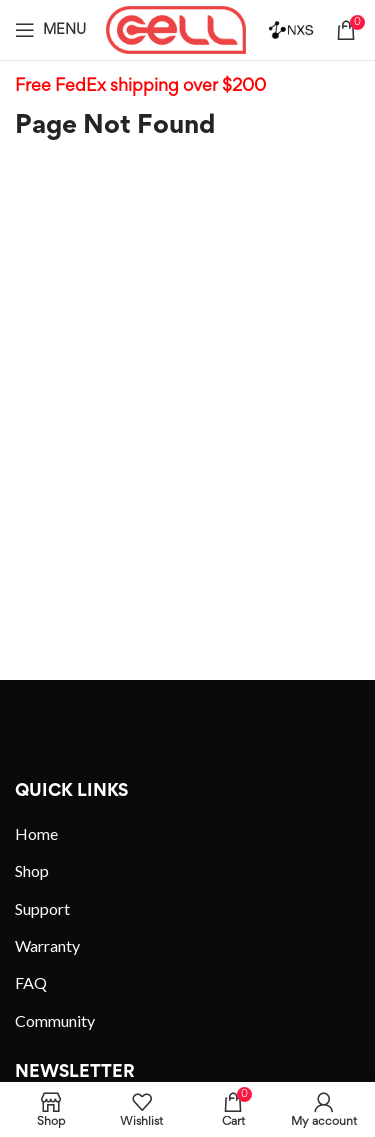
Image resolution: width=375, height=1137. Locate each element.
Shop (32, 870)
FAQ (31, 982)
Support (42, 908)
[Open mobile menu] (50, 30)
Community (55, 1020)
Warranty (47, 945)
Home (36, 833)
